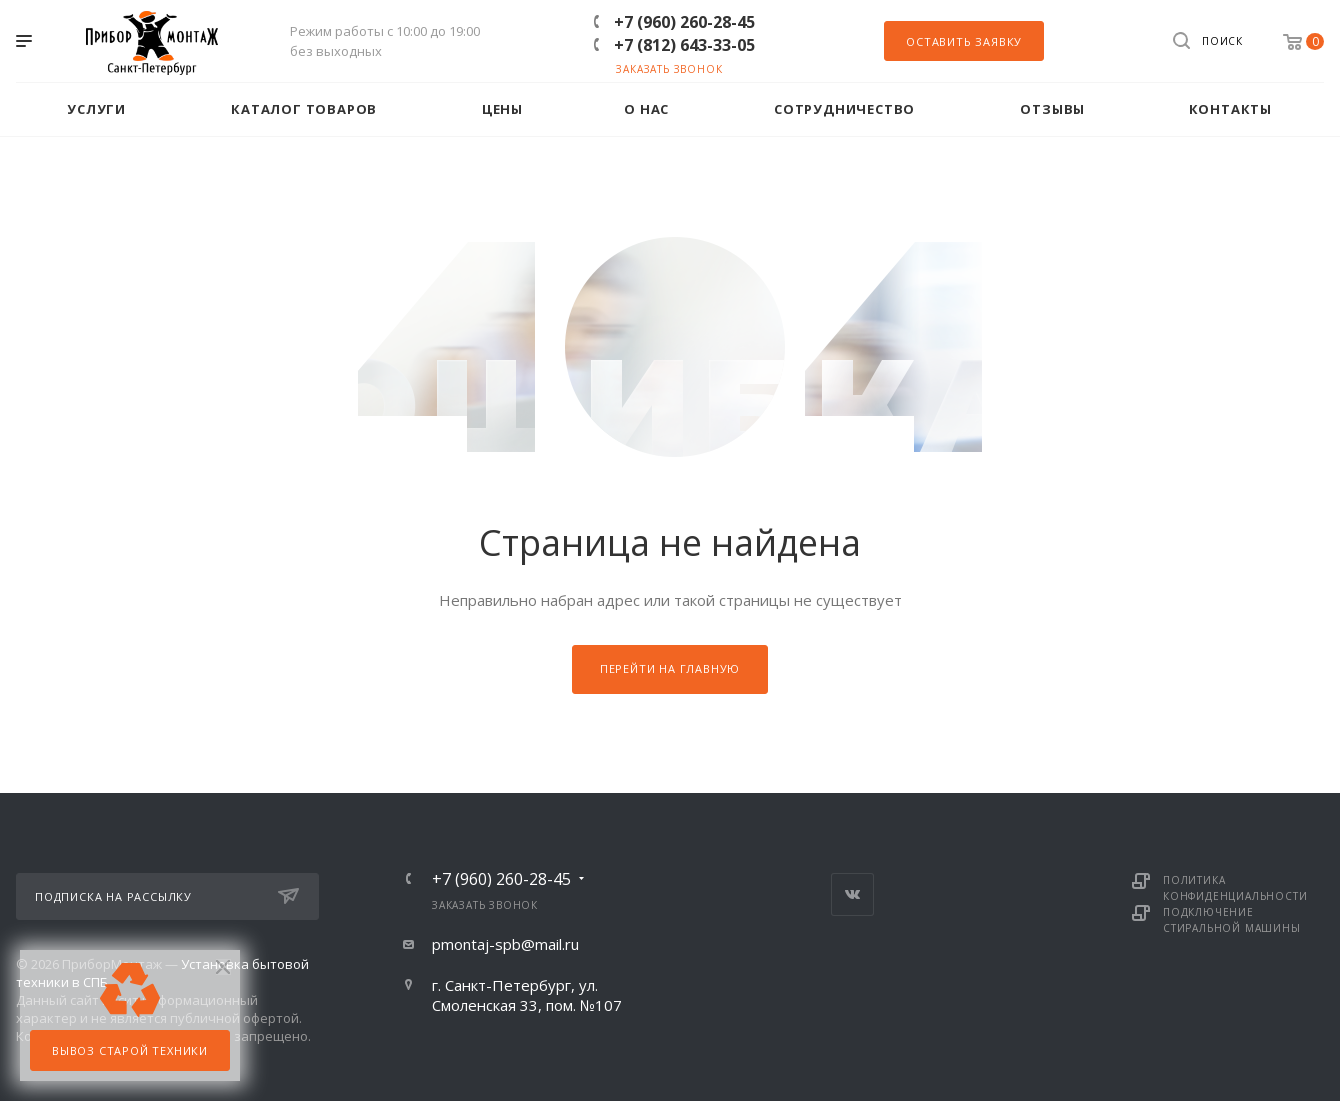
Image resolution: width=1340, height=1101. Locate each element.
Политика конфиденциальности (1235, 888)
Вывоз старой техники (130, 1050)
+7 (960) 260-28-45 (684, 22)
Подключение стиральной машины (1232, 920)
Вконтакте (852, 894)
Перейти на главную (670, 668)
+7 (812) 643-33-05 (684, 45)
